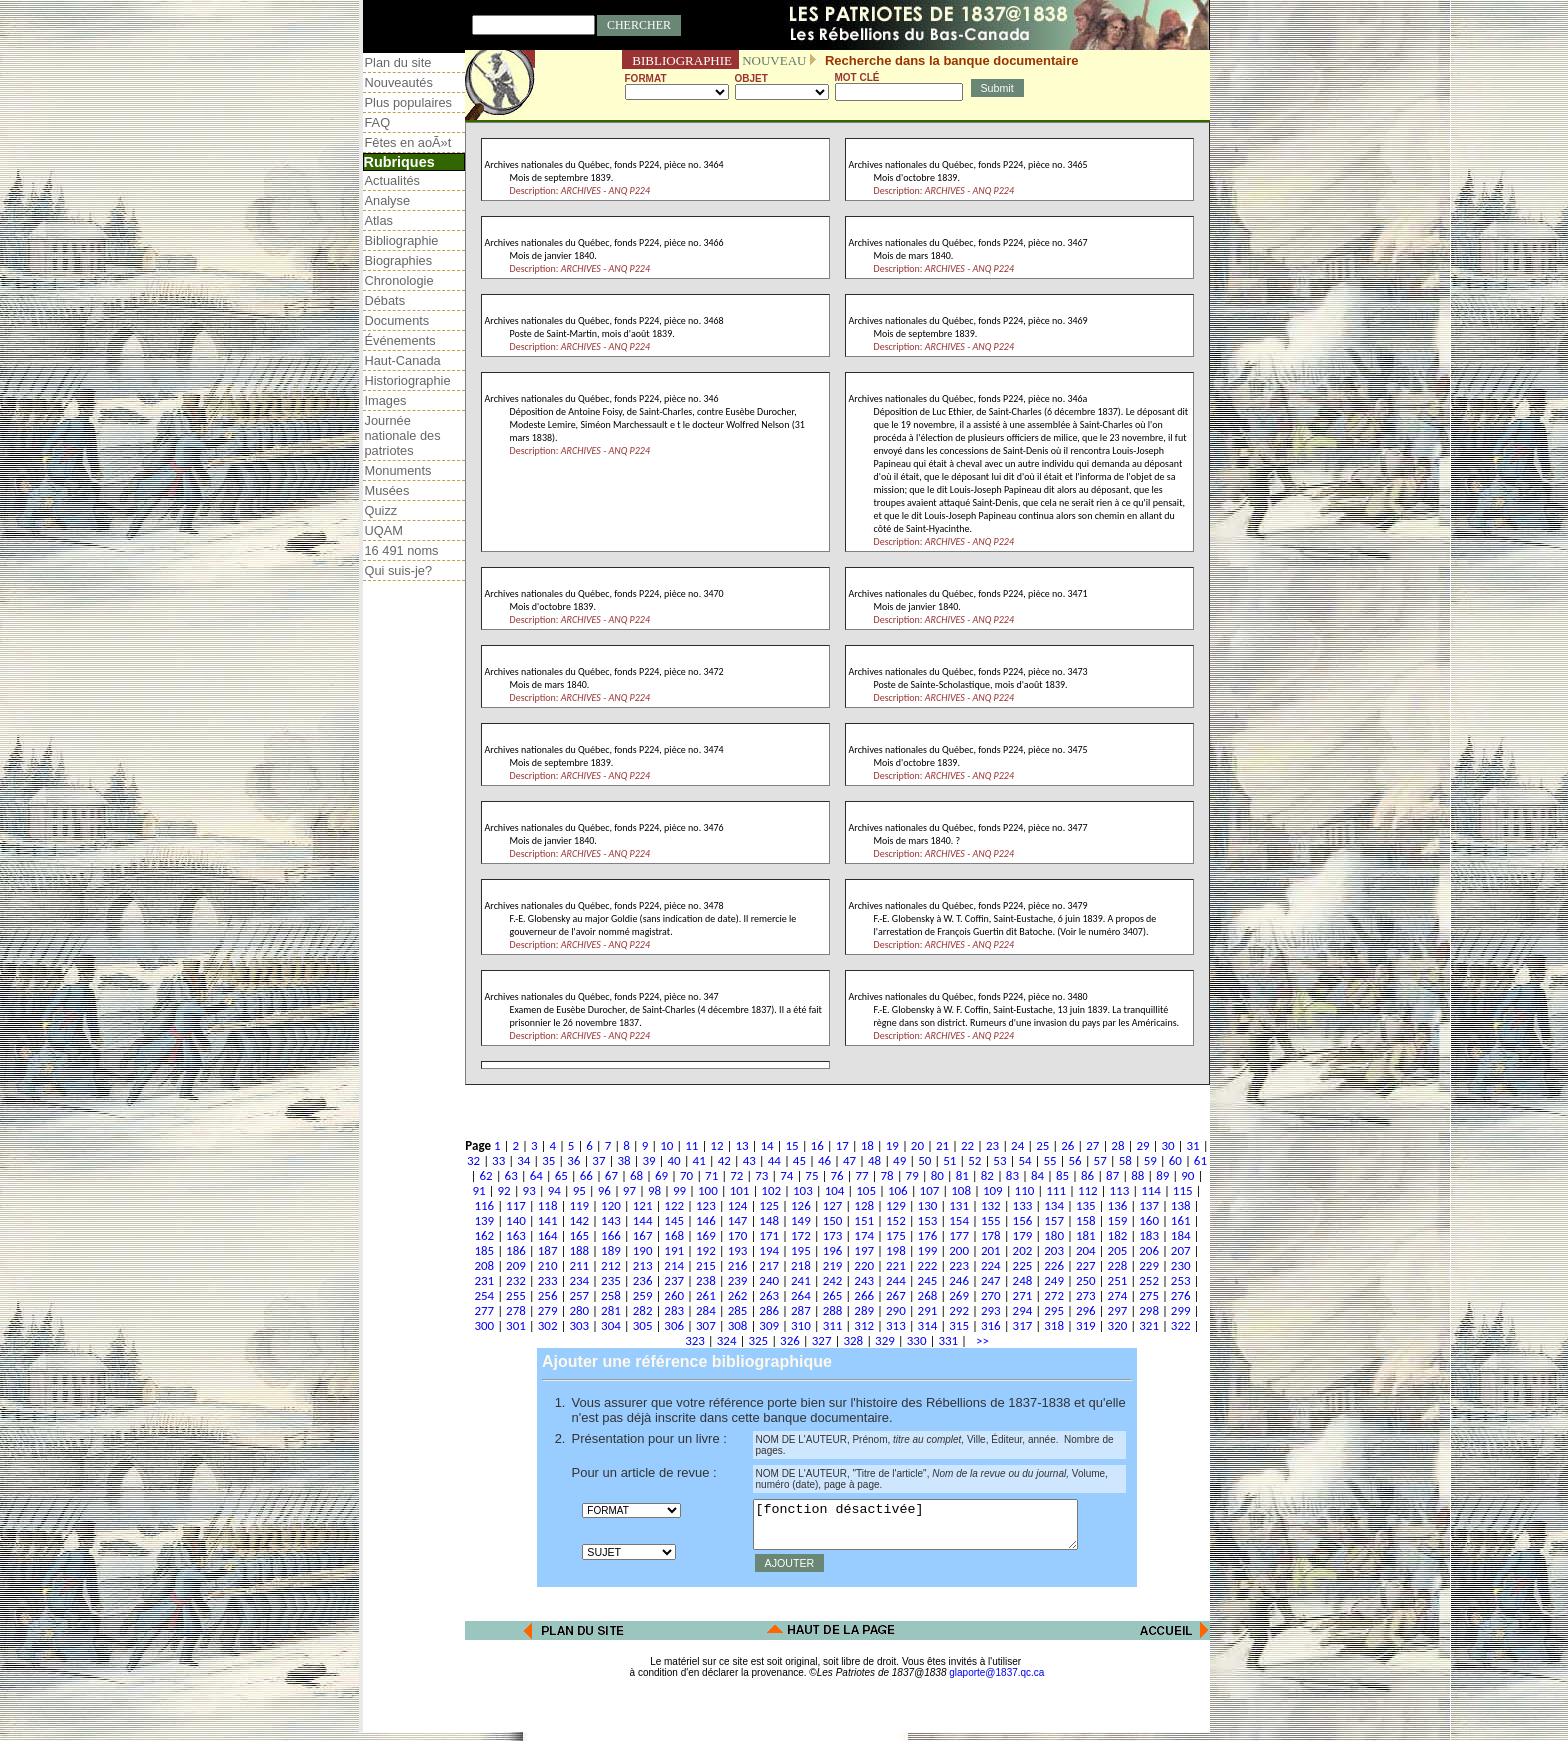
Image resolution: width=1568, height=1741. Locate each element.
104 (835, 1190)
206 (1149, 1250)
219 (833, 1265)
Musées (387, 490)
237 (674, 1280)
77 (861, 1175)
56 (1075, 1160)
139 (484, 1220)
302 (548, 1325)
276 (1181, 1295)
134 (1054, 1205)
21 (942, 1145)
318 (1054, 1325)
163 (516, 1235)
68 (636, 1175)
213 (643, 1265)
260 (674, 1295)
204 (1086, 1250)
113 (1120, 1190)
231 (484, 1280)
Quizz (381, 510)
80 (937, 1175)
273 (1086, 1295)
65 (561, 1175)
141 (548, 1220)
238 (706, 1280)
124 (738, 1205)
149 (801, 1220)
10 (666, 1145)
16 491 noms (402, 550)
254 (484, 1295)
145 (674, 1220)
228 (1118, 1265)
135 (1086, 1205)
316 (991, 1325)
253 (1181, 1280)
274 (1118, 1295)
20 (917, 1145)
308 (738, 1325)
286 (769, 1310)
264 (801, 1295)
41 (699, 1160)
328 (853, 1340)
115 (1183, 1190)
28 (1117, 1145)
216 (738, 1265)
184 (1181, 1235)
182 (1118, 1235)
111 (1056, 1190)
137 (1149, 1205)
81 (962, 1175)
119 (579, 1205)
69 (661, 1175)
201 (991, 1250)
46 (824, 1160)
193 (738, 1250)
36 (573, 1160)
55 (1049, 1160)
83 (1012, 1175)
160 (1149, 1220)
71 (711, 1175)
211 (579, 1265)
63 (511, 1175)
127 (833, 1205)
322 (1181, 1325)
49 (899, 1160)
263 (769, 1295)
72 (736, 1175)
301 (516, 1325)
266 (864, 1295)
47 (849, 1160)
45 (799, 1160)
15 (792, 1145)
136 (1118, 1205)
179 (1023, 1235)
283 (674, 1310)
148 (769, 1220)
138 (1181, 1205)
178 (991, 1235)
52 (974, 1160)
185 (484, 1250)
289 (864, 1310)
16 (817, 1145)
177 (959, 1235)
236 (643, 1280)
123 (706, 1205)
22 (967, 1145)
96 (604, 1190)
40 (674, 1160)
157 (1054, 1220)
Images (386, 400)
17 (842, 1145)
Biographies (399, 260)
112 (1088, 1190)
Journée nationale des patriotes (403, 435)
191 (674, 1250)
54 (1024, 1160)
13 (741, 1145)
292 (959, 1310)
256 (548, 1295)
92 (504, 1190)
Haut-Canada (403, 360)
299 (1181, 1310)
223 (959, 1265)
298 (1149, 1310)
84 (1037, 1175)
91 (478, 1190)
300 (484, 1325)
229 (1149, 1265)
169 (706, 1235)
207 (1181, 1250)
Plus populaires (409, 102)
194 (769, 1250)
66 (586, 1175)
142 (579, 1220)
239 (738, 1280)
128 (864, 1205)
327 (822, 1340)
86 (1087, 1175)
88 (1137, 1175)
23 (992, 1145)
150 (833, 1220)
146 (706, 1220)
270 (991, 1295)
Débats (385, 300)
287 (801, 1310)
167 (643, 1235)
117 (516, 1205)
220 (864, 1265)
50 (924, 1160)
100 (708, 1190)
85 (1062, 1175)
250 (1086, 1280)
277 (484, 1310)
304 (611, 1325)
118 (548, 1205)
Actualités (392, 180)
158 (1086, 1220)
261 (706, 1295)
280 (579, 1310)
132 (991, 1205)
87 (1112, 1175)
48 (874, 1160)
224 (991, 1265)
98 (654, 1190)
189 (611, 1250)
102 (771, 1190)
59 (1150, 1160)
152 (896, 1220)
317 (1023, 1325)
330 (917, 1340)
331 (948, 1340)
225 (1023, 1265)
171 (769, 1235)
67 (611, 1175)
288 (833, 1310)
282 (643, 1310)
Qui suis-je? (399, 570)
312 (864, 1325)
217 (769, 1265)
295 (1054, 1310)
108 (961, 1190)
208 (484, 1265)
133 (1023, 1205)
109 (993, 1190)
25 (1042, 1145)
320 (1118, 1325)
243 (864, 1280)
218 (801, 1265)
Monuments (398, 470)
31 (1193, 1145)
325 (758, 1340)
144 (643, 1220)
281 (611, 1310)
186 (516, 1250)
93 (529, 1190)
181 (1086, 1235)
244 (896, 1280)
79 (912, 1175)
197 (864, 1250)
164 (548, 1235)
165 (579, 1235)
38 (623, 1160)
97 (629, 1190)
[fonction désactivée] (933, 1529)
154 (959, 1220)
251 (1118, 1280)
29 (1142, 1145)
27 (1092, 1145)
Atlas (379, 220)
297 (1118, 1310)
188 (579, 1250)
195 (801, 1250)
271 (1023, 1295)
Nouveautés (399, 82)
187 (548, 1250)
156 (1023, 1220)
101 (740, 1190)
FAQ (378, 122)
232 (516, 1280)
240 (769, 1280)
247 (991, 1280)
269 (959, 1295)
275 (1149, 1295)
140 (516, 1220)
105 (866, 1190)
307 (706, 1325)
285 (738, 1310)
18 (867, 1145)
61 (1200, 1160)
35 (548, 1160)
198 (896, 1250)
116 (484, 1205)
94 (554, 1190)
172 (801, 1235)
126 (801, 1205)
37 (598, 1160)
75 (811, 1175)
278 (516, 1310)
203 (1054, 1250)
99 (679, 1190)
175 (896, 1235)
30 (1167, 1145)
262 (738, 1295)
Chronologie (399, 280)
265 (833, 1295)
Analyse (388, 200)
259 (643, 1295)
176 (928, 1235)
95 (579, 1190)
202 (1023, 1250)
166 (611, 1235)
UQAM (384, 530)
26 (1067, 1145)
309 (769, 1325)
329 (885, 1340)
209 (516, 1265)
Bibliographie (402, 240)
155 (991, 1220)
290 (896, 1310)
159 (1118, 1220)
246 (959, 1280)
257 (579, 1295)
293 (991, 1310)
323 (695, 1340)
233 (548, 1280)
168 (674, 1235)
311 (833, 1325)
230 (1181, 1265)
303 (579, 1325)
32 (473, 1160)
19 (892, 1145)
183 (1149, 1235)
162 (484, 1235)
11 (691, 1145)
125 (769, 1205)
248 (1023, 1280)
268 (928, 1295)
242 (833, 1280)
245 (928, 1280)
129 (896, 1205)
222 (928, 1265)
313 (896, 1325)
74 (786, 1175)
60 (1175, 1160)
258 (611, 1295)
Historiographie (408, 380)
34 (523, 1160)
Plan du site (398, 62)
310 (801, 1325)
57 (1100, 1160)
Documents (397, 320)
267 (896, 1295)
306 (674, 1325)
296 (1086, 1310)
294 (1023, 1310)
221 (896, 1265)
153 (928, 1220)
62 (486, 1175)
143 (611, 1220)
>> (979, 1340)
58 (1125, 1160)
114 (1151, 1190)
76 (836, 1175)
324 (727, 1340)
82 (987, 1175)
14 (766, 1145)
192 (706, 1250)
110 (1025, 1190)
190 (643, 1250)
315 (959, 1325)
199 (928, 1250)
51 (949, 1160)
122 (674, 1205)
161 (1181, 1220)
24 (1017, 1145)
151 (864, 1220)
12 (716, 1145)
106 (898, 1190)
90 (1187, 1175)
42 (724, 1160)
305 (643, 1325)
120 (611, 1205)
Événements (400, 340)
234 (579, 1280)
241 (801, 1280)
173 (833, 1235)
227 (1086, 1265)
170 (738, 1235)
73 (761, 1175)
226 (1054, 1265)
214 (674, 1265)
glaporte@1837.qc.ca (996, 1681)
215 (706, 1265)
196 (833, 1250)
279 (548, 1310)
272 (1054, 1295)
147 (738, 1220)
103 (803, 1190)
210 (548, 1265)
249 (1054, 1280)
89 (1162, 1175)
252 (1149, 1280)
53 (999, 1160)
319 (1086, 1325)
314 (928, 1325)
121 (643, 1205)
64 (536, 1175)
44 (774, 1160)
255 (516, 1295)
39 (648, 1160)
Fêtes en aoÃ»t (408, 142)
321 (1149, 1325)
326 (790, 1340)
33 (498, 1160)
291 (928, 1310)
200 (959, 1250)
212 (611, 1265)
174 (864, 1235)
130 (928, 1205)
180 (1054, 1235)
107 (930, 1190)
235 (611, 1280)
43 (749, 1160)
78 (887, 1175)
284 (706, 1310)
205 (1118, 1250)
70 (686, 1175)
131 (959, 1205)
